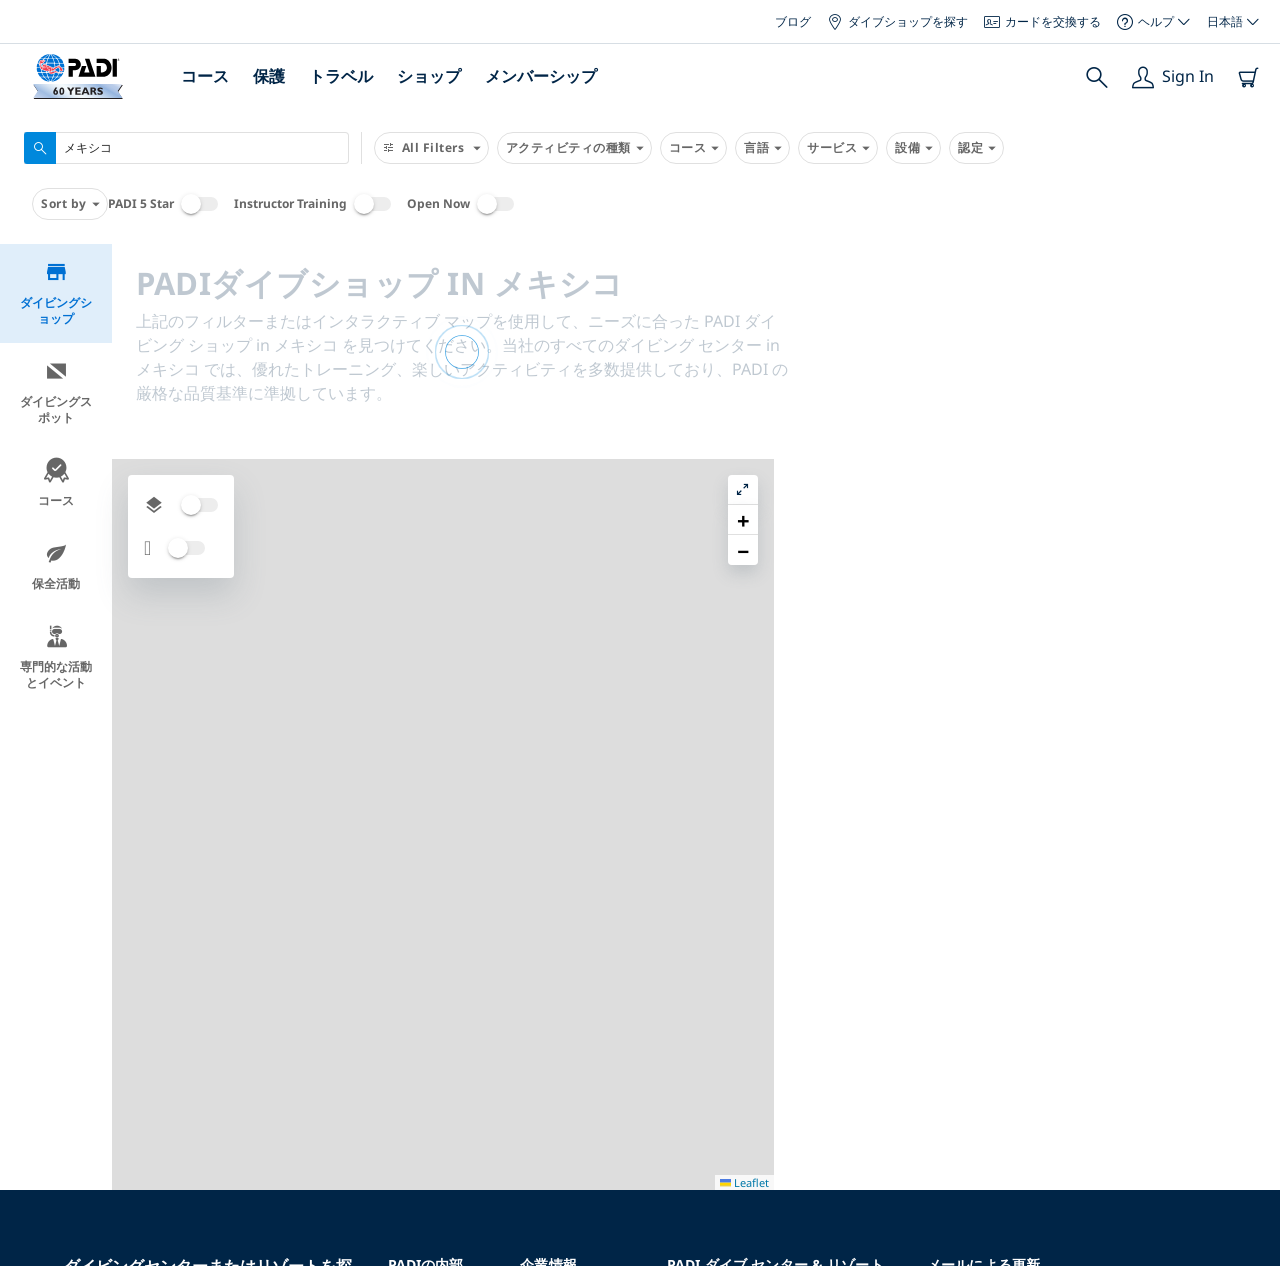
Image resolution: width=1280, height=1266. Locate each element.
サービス (838, 148)
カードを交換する (1042, 21)
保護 (269, 76)
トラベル (341, 76)
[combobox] (186, 148)
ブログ (793, 21)
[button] (1249, 305)
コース (205, 76)
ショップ (429, 76)
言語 (762, 148)
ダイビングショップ (56, 293)
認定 (976, 148)
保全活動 (56, 566)
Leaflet (1250, 1248)
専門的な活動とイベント (56, 657)
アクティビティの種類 (574, 148)
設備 (913, 148)
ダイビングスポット (56, 392)
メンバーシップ (541, 76)
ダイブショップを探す (897, 21)
